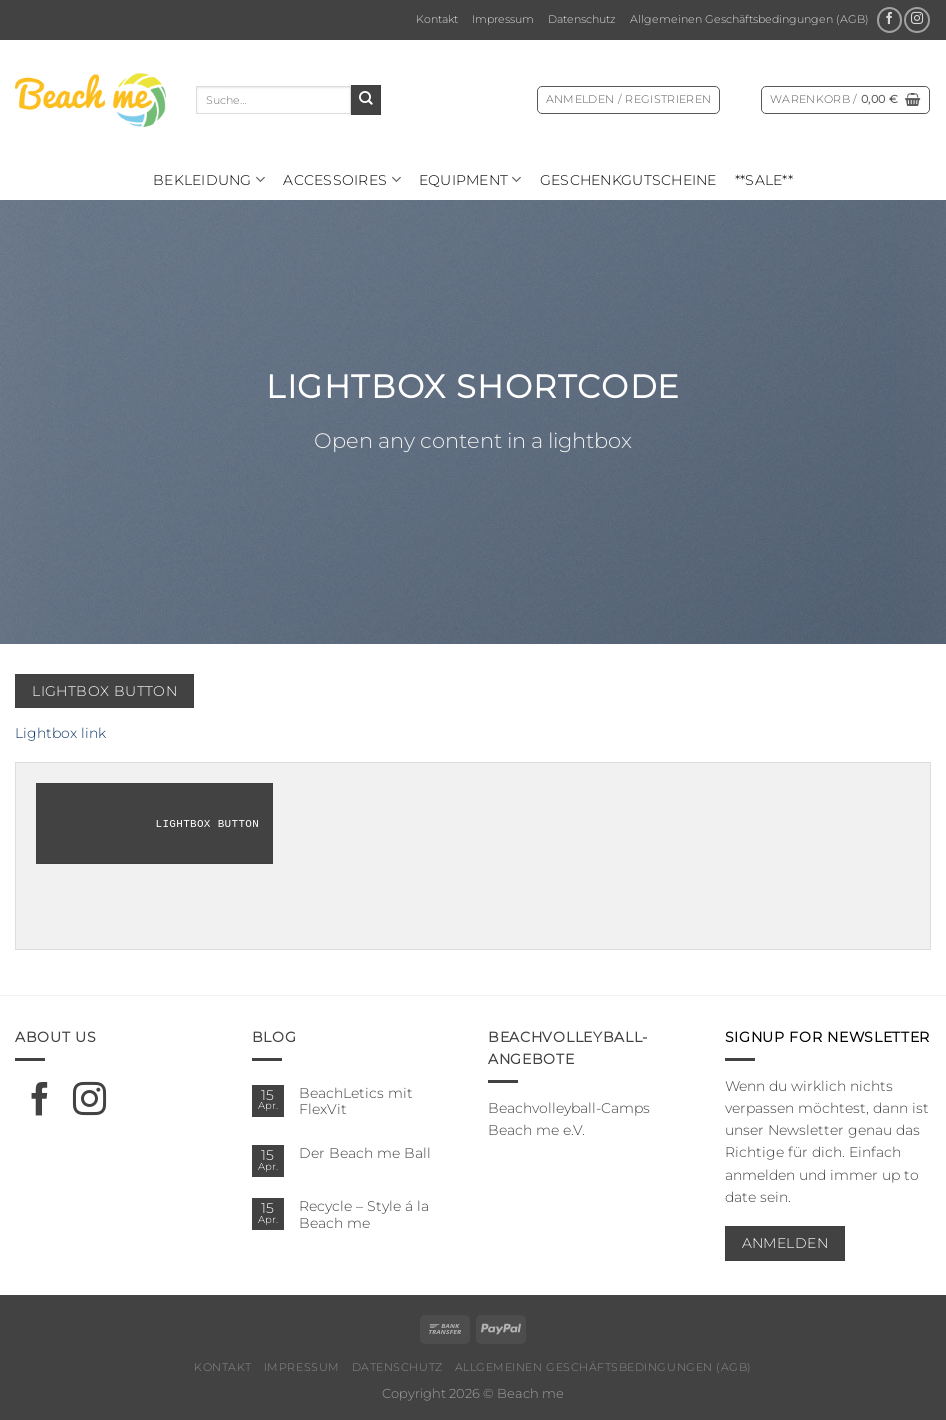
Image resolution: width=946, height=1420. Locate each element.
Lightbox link (60, 733)
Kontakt (437, 19)
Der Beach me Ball (365, 1153)
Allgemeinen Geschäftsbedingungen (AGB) (749, 19)
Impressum (503, 19)
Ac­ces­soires (342, 179)
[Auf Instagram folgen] (916, 20)
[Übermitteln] (366, 100)
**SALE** (764, 180)
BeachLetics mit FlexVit (356, 1101)
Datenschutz (582, 19)
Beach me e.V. (536, 1130)
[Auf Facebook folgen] (889, 20)
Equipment (470, 179)
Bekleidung (209, 179)
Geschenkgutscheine (628, 180)
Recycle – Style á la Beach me (364, 1214)
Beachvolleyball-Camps (569, 1108)
